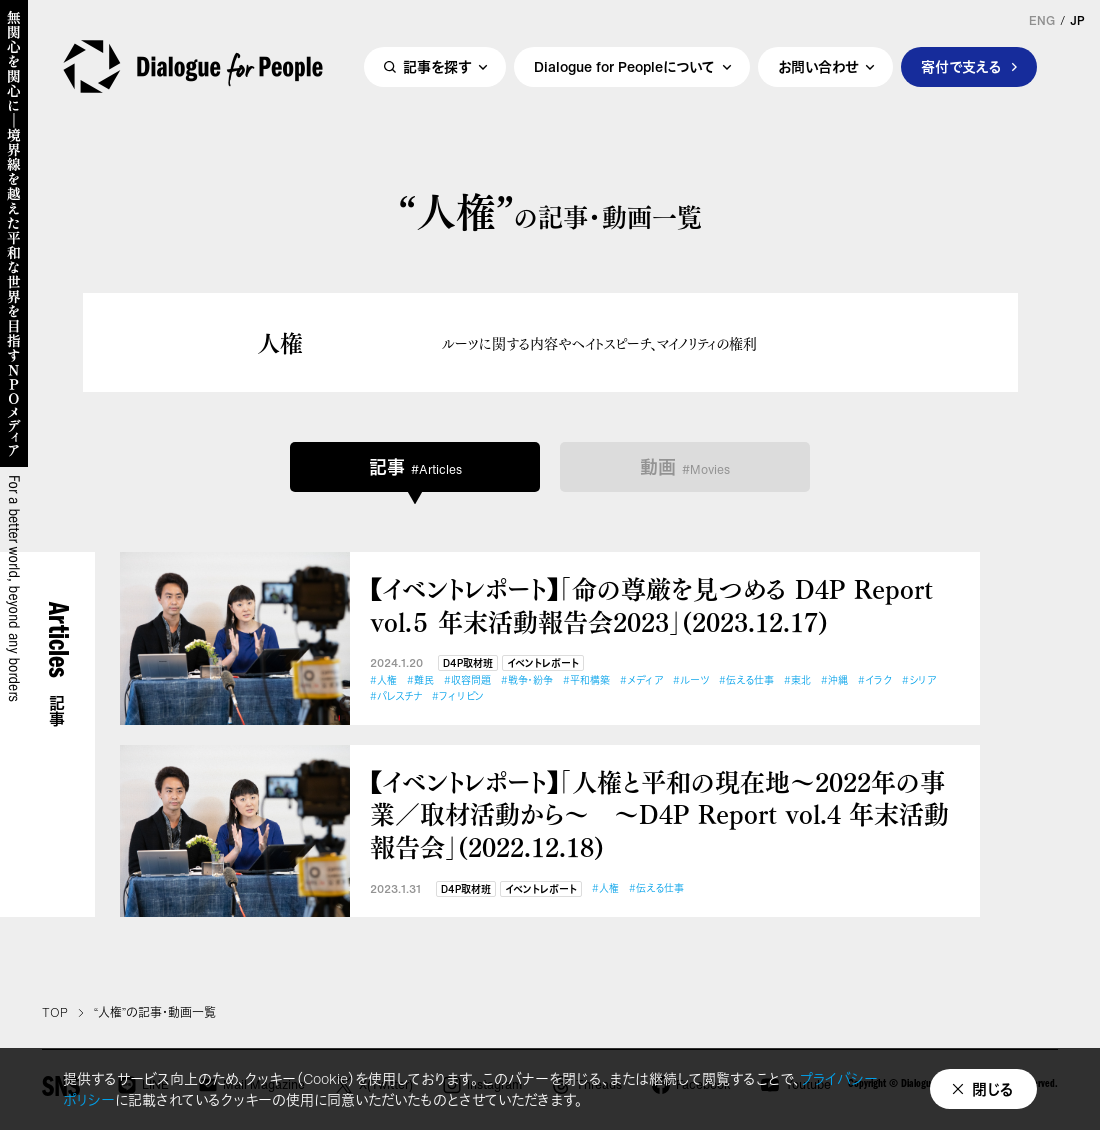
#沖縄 (834, 680)
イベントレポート (543, 663)
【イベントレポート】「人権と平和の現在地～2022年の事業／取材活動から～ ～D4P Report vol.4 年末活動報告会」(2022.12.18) (659, 814)
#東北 (797, 680)
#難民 (420, 680)
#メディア (641, 680)
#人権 (383, 680)
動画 (685, 467)
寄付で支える (961, 66)
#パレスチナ (396, 696)
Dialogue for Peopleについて (624, 66)
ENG (1042, 21)
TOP (55, 1013)
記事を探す (437, 66)
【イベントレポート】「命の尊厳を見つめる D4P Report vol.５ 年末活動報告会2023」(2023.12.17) (651, 604)
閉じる (993, 1089)
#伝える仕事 (746, 680)
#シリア (919, 680)
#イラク (875, 680)
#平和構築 (586, 680)
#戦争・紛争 (527, 680)
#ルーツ (691, 680)
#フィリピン (458, 696)
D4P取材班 (468, 663)
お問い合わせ (818, 66)
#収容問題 (467, 680)
